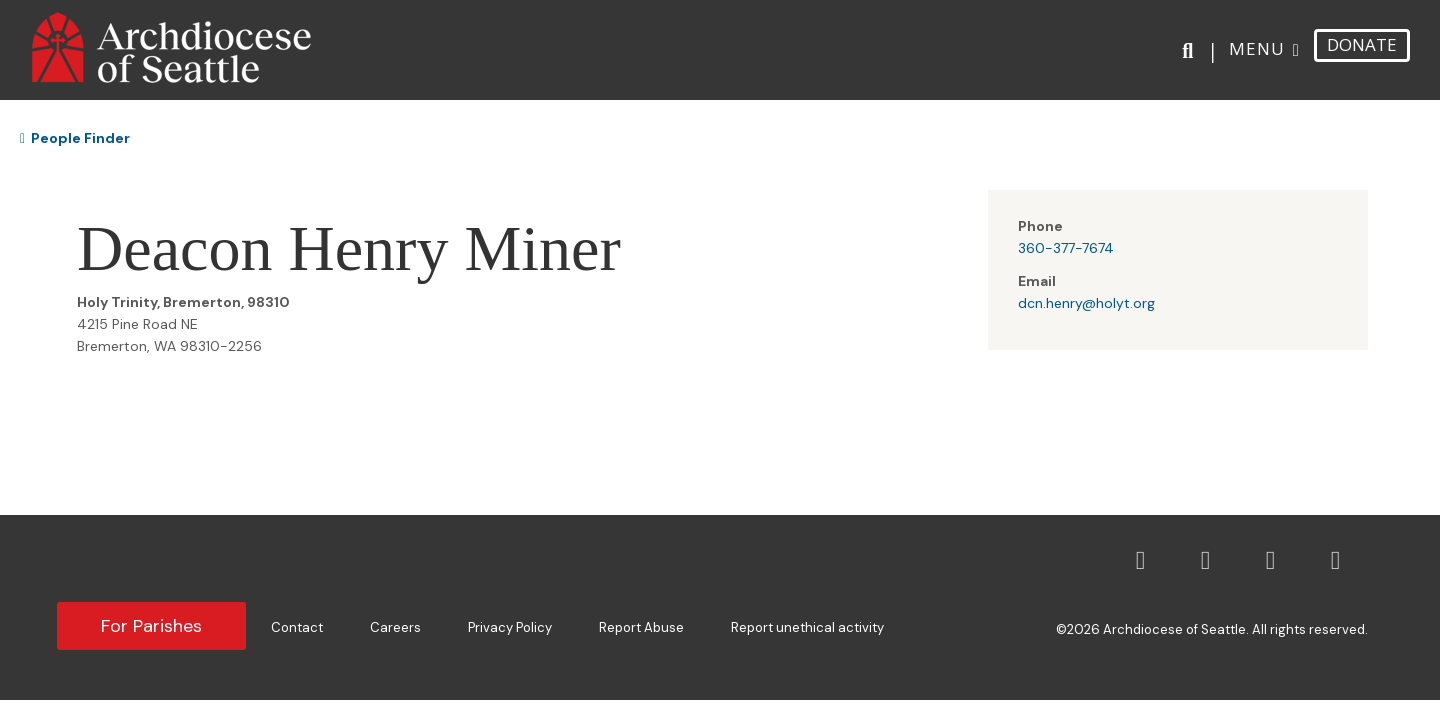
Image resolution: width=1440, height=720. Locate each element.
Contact (297, 627)
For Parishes (151, 626)
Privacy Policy (510, 627)
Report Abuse (641, 627)
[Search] (1191, 51)
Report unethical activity (807, 627)
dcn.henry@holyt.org (1086, 303)
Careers (395, 627)
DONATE (1362, 44)
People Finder (75, 138)
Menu (1257, 48)
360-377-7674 (1066, 248)
